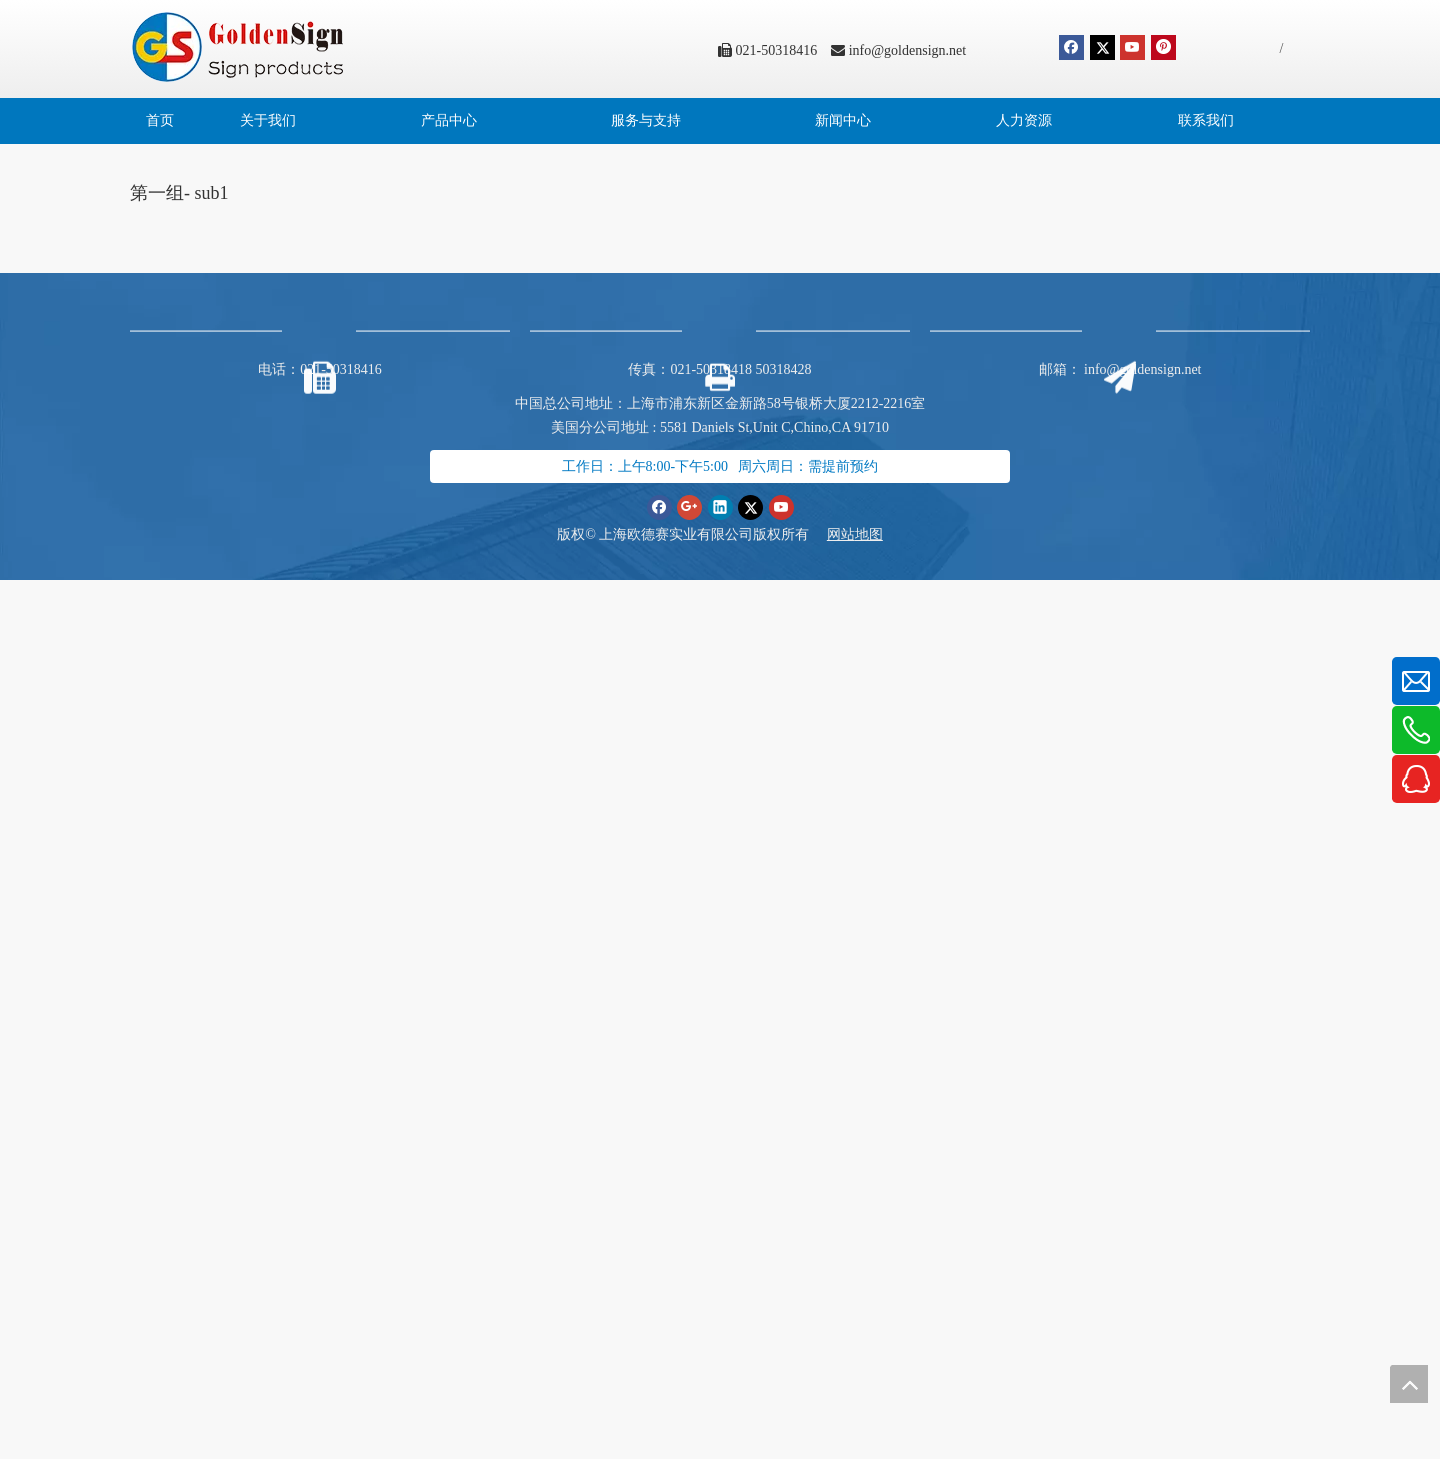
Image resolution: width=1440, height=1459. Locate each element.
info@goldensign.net (908, 50)
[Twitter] (1102, 47)
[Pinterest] (1163, 47)
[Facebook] (1071, 47)
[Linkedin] (720, 506)
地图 (869, 534)
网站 (841, 534)
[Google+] (689, 506)
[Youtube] (1132, 47)
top (1409, 1384)
